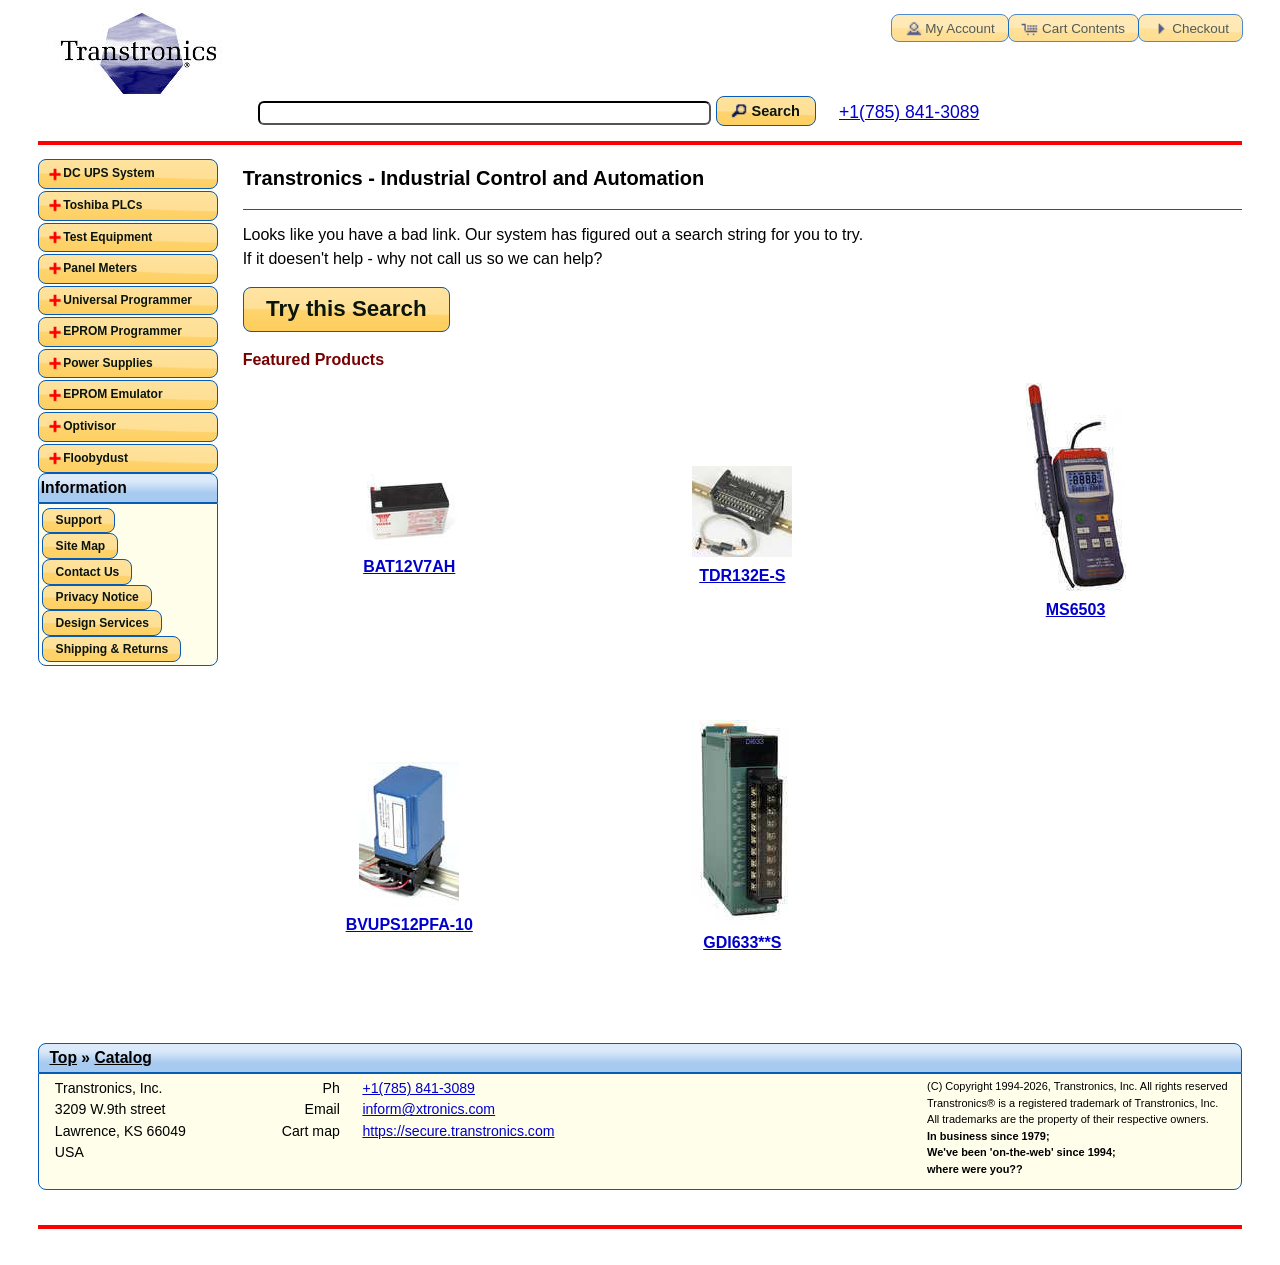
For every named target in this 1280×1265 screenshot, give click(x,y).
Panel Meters (100, 268)
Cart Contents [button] (1072, 27)
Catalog (122, 1057)
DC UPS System (108, 173)
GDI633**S (742, 942)
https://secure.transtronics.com (458, 1131)
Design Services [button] (102, 623)
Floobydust (95, 458)
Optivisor (89, 426)
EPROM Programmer (122, 331)
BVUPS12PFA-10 (409, 924)
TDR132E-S (742, 575)
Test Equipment (107, 237)
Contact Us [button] (88, 572)
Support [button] (79, 520)
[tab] (128, 174)
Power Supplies (107, 363)
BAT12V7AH (409, 566)
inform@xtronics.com (428, 1109)
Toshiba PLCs (102, 205)
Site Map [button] (81, 546)
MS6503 (1076, 609)
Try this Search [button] (346, 308)
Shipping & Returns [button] (112, 649)
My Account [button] (948, 27)
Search (764, 110)
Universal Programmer (127, 300)
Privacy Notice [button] (97, 597)
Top (63, 1057)
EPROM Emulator (112, 394)
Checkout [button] (1189, 27)
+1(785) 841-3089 (909, 112)
